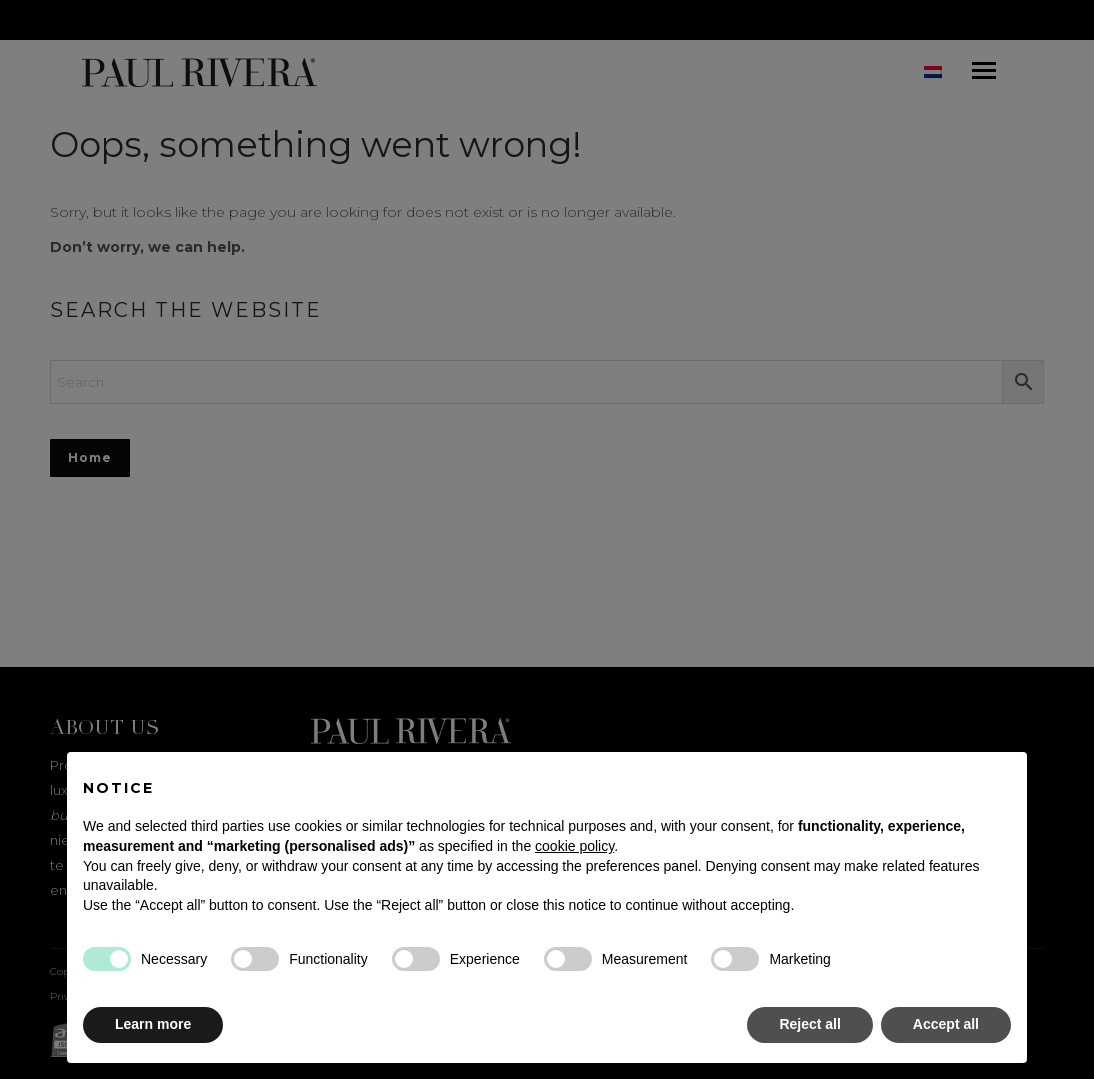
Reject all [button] (809, 1024)
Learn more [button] (153, 1024)
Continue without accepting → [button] (911, 777)
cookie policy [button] (574, 846)
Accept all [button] (946, 1024)
